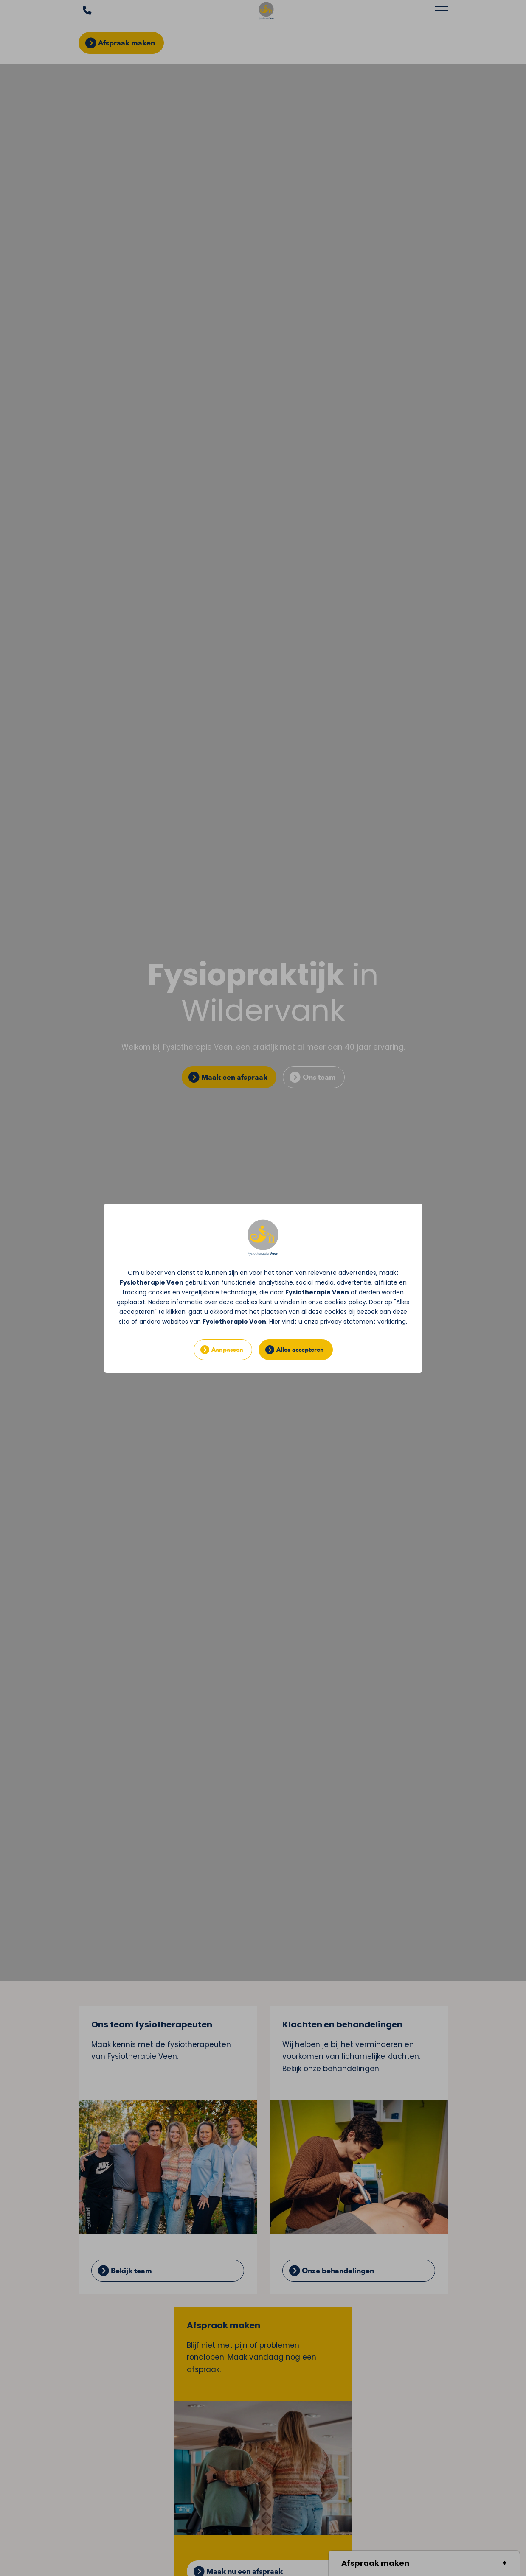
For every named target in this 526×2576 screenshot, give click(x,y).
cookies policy (345, 1302)
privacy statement (348, 1321)
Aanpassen (227, 1349)
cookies (159, 1292)
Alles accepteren (300, 1349)
